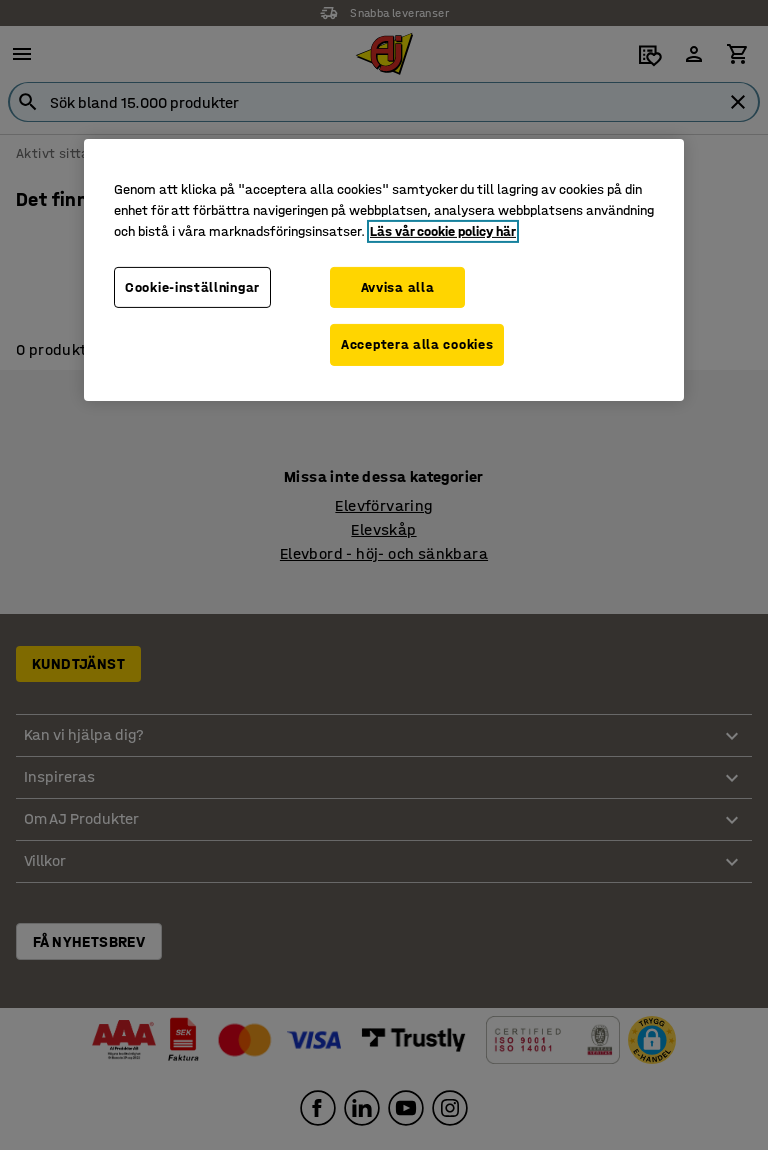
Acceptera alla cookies (417, 344)
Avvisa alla (398, 286)
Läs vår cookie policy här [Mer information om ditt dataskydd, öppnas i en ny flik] (443, 230)
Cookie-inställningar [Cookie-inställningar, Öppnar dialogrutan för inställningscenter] (192, 286)
